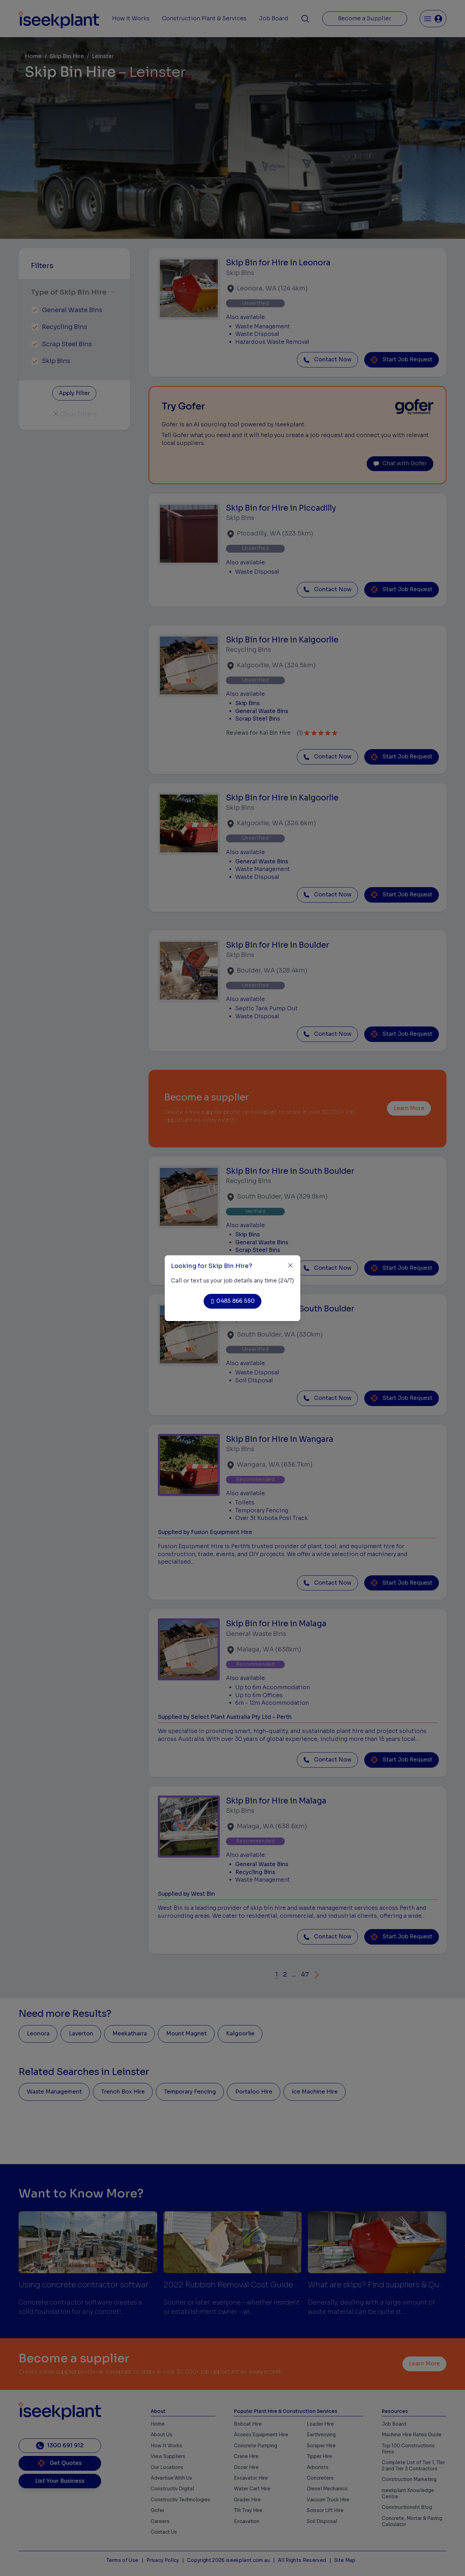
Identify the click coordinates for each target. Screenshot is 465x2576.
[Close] (290, 1265)
